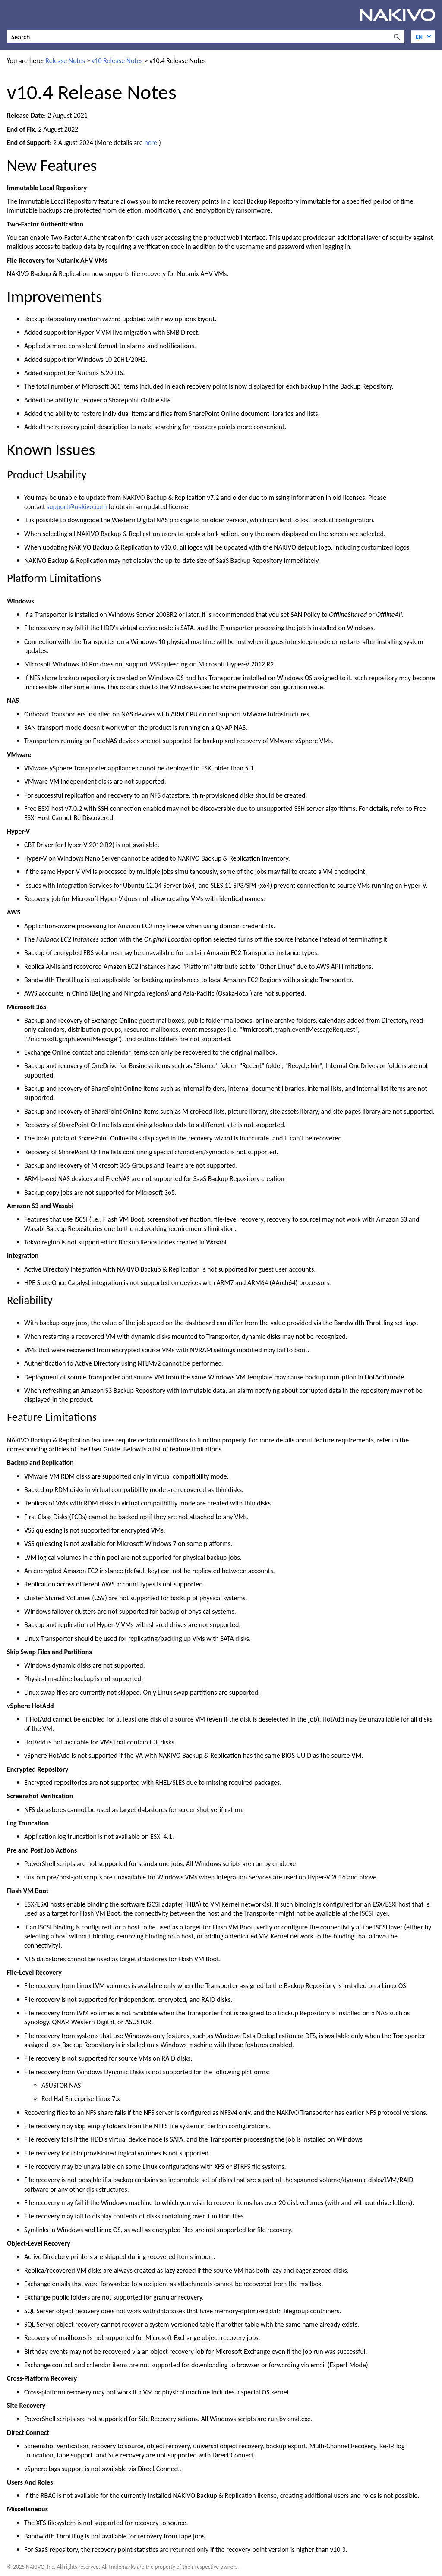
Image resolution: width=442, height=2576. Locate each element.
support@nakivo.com (77, 507)
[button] (396, 36)
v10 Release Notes (117, 61)
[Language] (423, 36)
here (150, 142)
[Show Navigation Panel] (11, 15)
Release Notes (65, 61)
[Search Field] (205, 36)
